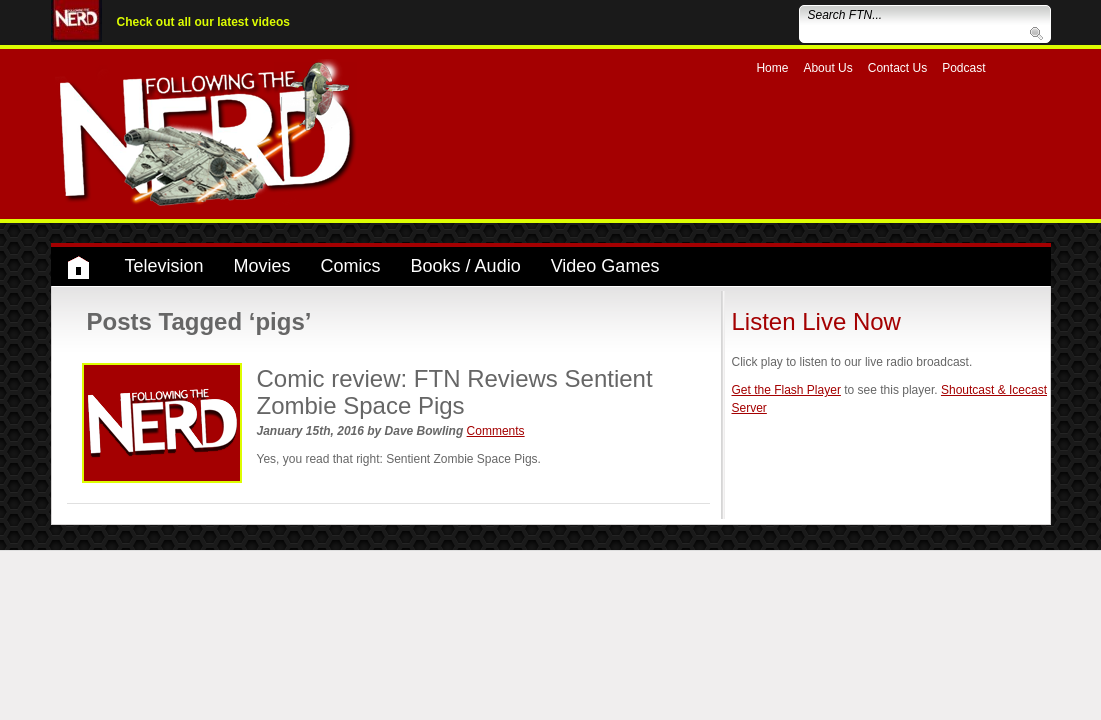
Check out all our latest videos (203, 22)
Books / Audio (466, 266)
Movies (262, 266)
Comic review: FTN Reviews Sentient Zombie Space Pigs (455, 391)
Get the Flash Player (786, 390)
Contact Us (897, 68)
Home (772, 68)
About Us (827, 68)
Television (164, 266)
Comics (351, 266)
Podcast (963, 68)
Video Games (605, 266)
